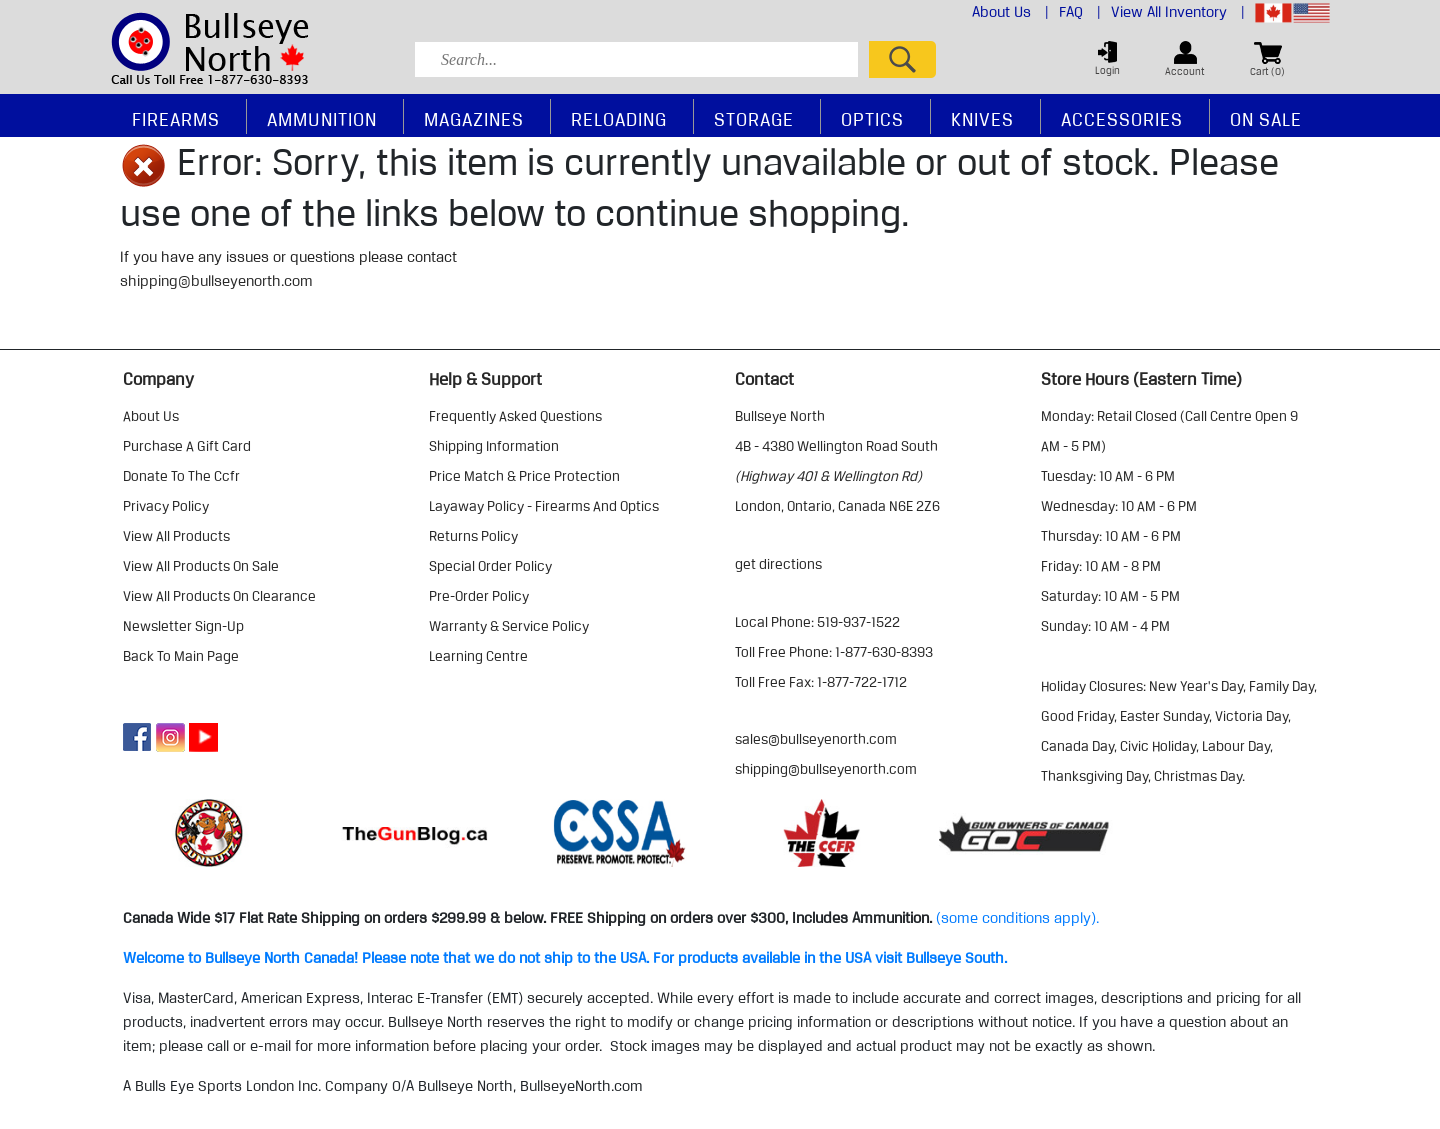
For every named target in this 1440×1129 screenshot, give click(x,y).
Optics (872, 119)
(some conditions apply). (1017, 918)
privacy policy (166, 506)
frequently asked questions (515, 416)
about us (151, 416)
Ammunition (322, 119)
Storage (754, 119)
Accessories (1122, 119)
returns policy (473, 536)
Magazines (474, 119)
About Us (1010, 12)
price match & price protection (524, 476)
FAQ (1080, 12)
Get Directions (778, 564)
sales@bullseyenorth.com (816, 739)
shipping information (494, 446)
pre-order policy (479, 596)
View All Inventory (1178, 12)
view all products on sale (201, 566)
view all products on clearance (219, 596)
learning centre (478, 656)
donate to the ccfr (181, 476)
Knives (982, 119)
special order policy (490, 566)
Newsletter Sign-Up (183, 626)
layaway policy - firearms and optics (544, 506)
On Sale (1266, 119)
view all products (176, 536)
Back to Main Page (181, 656)
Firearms (176, 119)
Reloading (619, 119)
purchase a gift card (187, 446)
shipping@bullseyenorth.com (216, 281)
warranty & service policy (509, 626)
